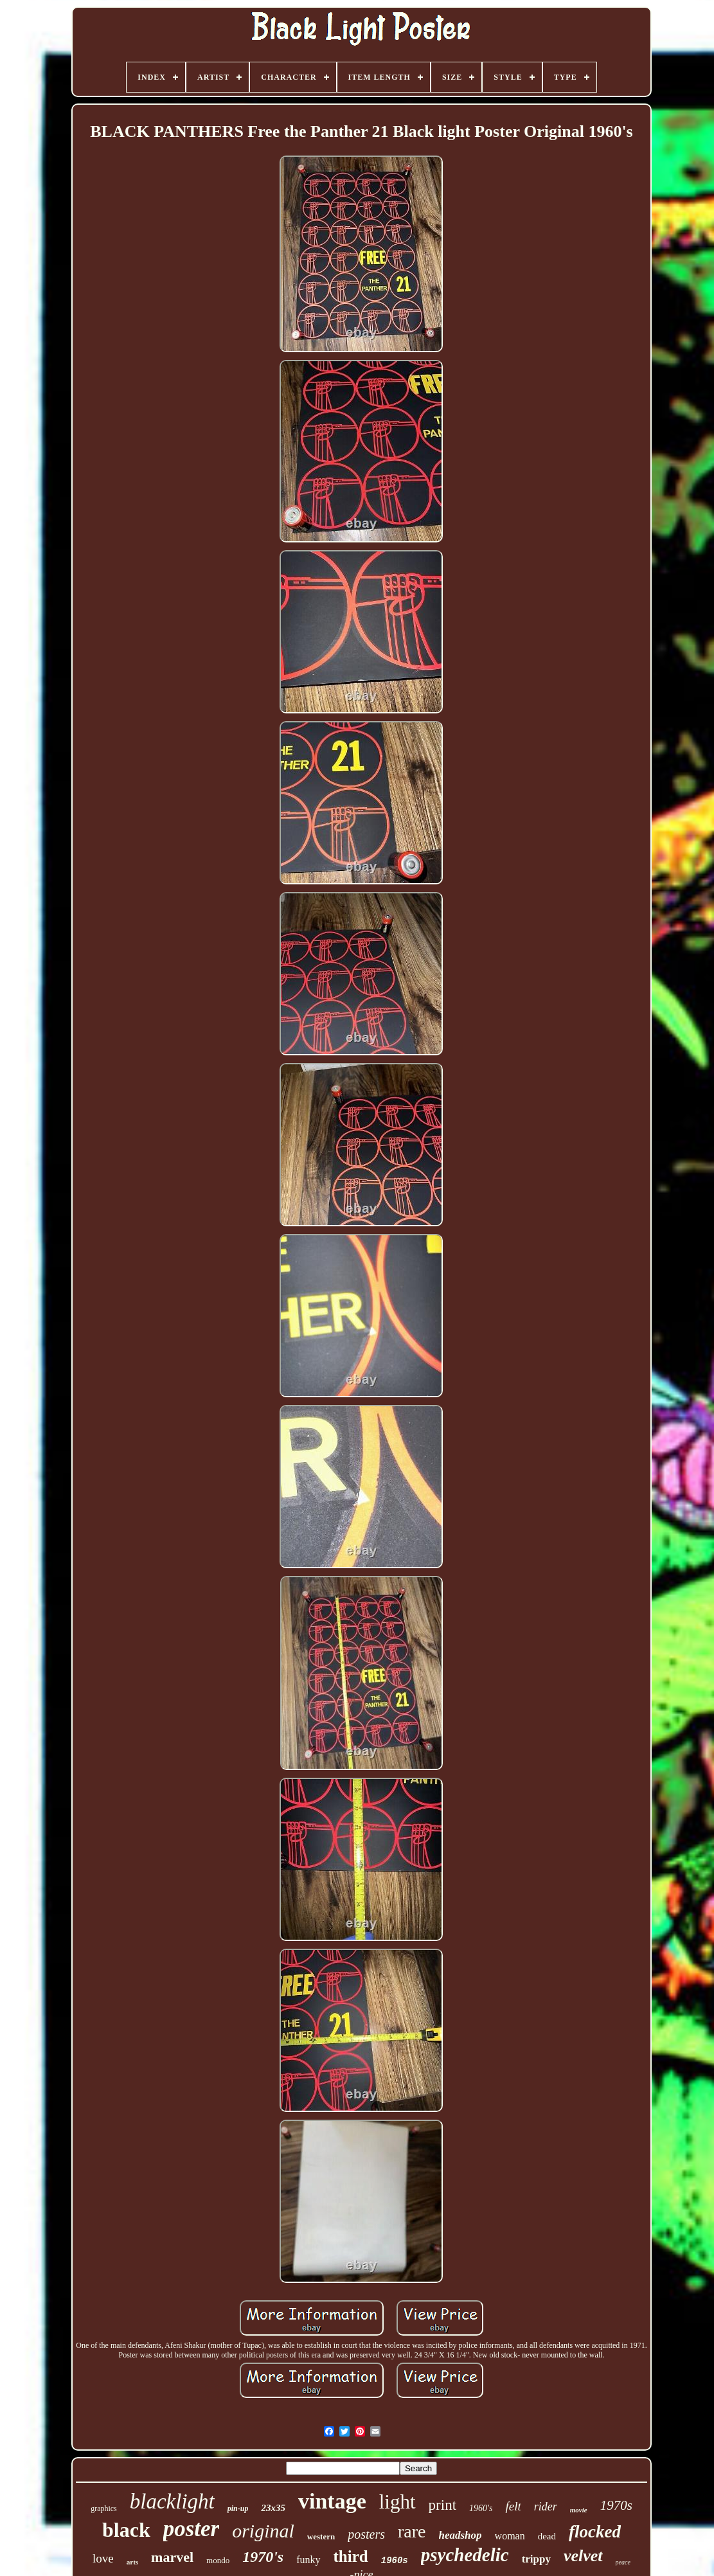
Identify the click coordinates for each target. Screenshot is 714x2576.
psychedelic (465, 2555)
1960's (480, 2508)
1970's (262, 2556)
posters (366, 2534)
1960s (394, 2560)
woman (510, 2535)
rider (545, 2506)
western (321, 2536)
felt (513, 2506)
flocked (595, 2531)
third (351, 2556)
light (397, 2502)
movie (578, 2510)
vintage (332, 2501)
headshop (460, 2535)
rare (412, 2531)
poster (191, 2528)
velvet (583, 2555)
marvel (172, 2557)
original (263, 2530)
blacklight (172, 2501)
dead (547, 2536)
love (103, 2558)
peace (623, 2562)
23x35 (273, 2508)
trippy (536, 2559)
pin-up (238, 2508)
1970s (616, 2505)
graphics (104, 2508)
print (442, 2505)
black (126, 2529)
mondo (217, 2560)
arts (132, 2562)
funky (308, 2559)
